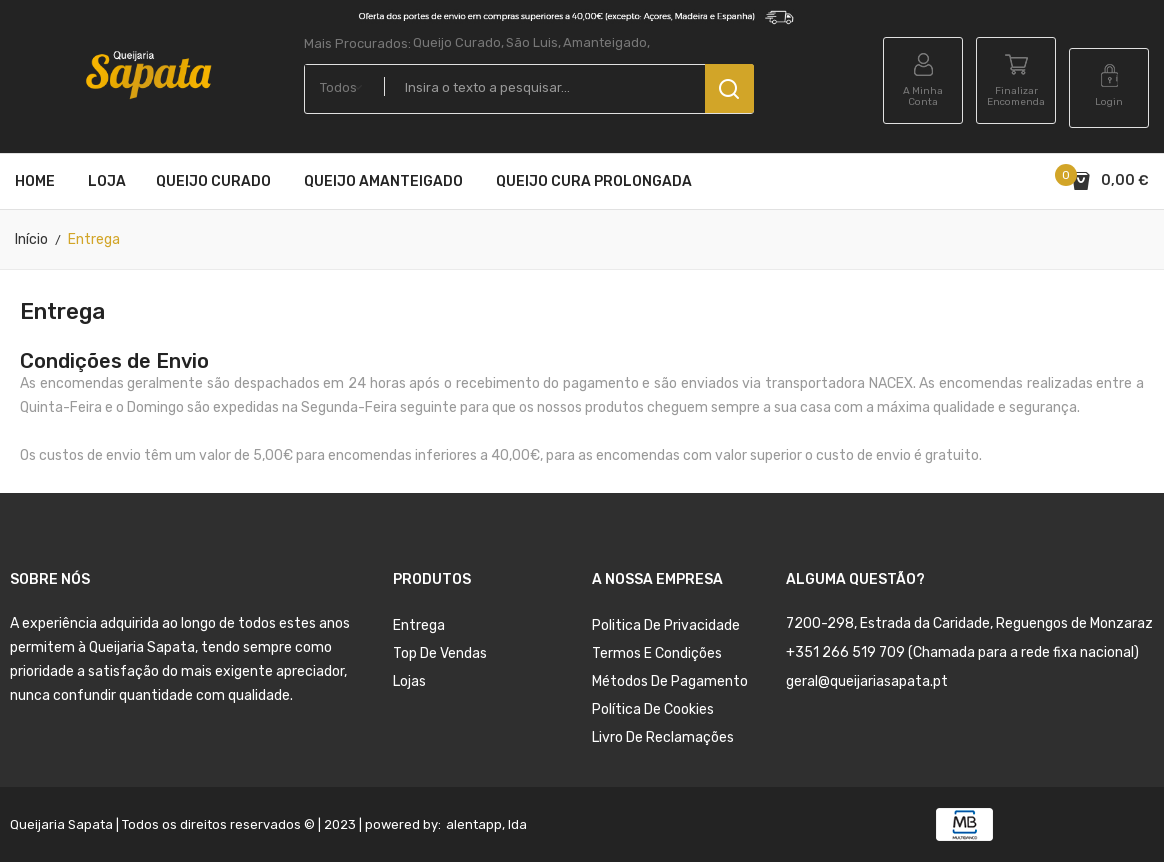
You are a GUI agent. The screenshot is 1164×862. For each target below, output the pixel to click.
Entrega (419, 625)
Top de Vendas (440, 653)
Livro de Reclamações (663, 737)
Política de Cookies (653, 709)
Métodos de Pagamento (670, 681)
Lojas (409, 681)
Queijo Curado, (458, 42)
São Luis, (533, 42)
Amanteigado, (606, 42)
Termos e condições (657, 653)
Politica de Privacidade (666, 625)
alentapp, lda (486, 824)
